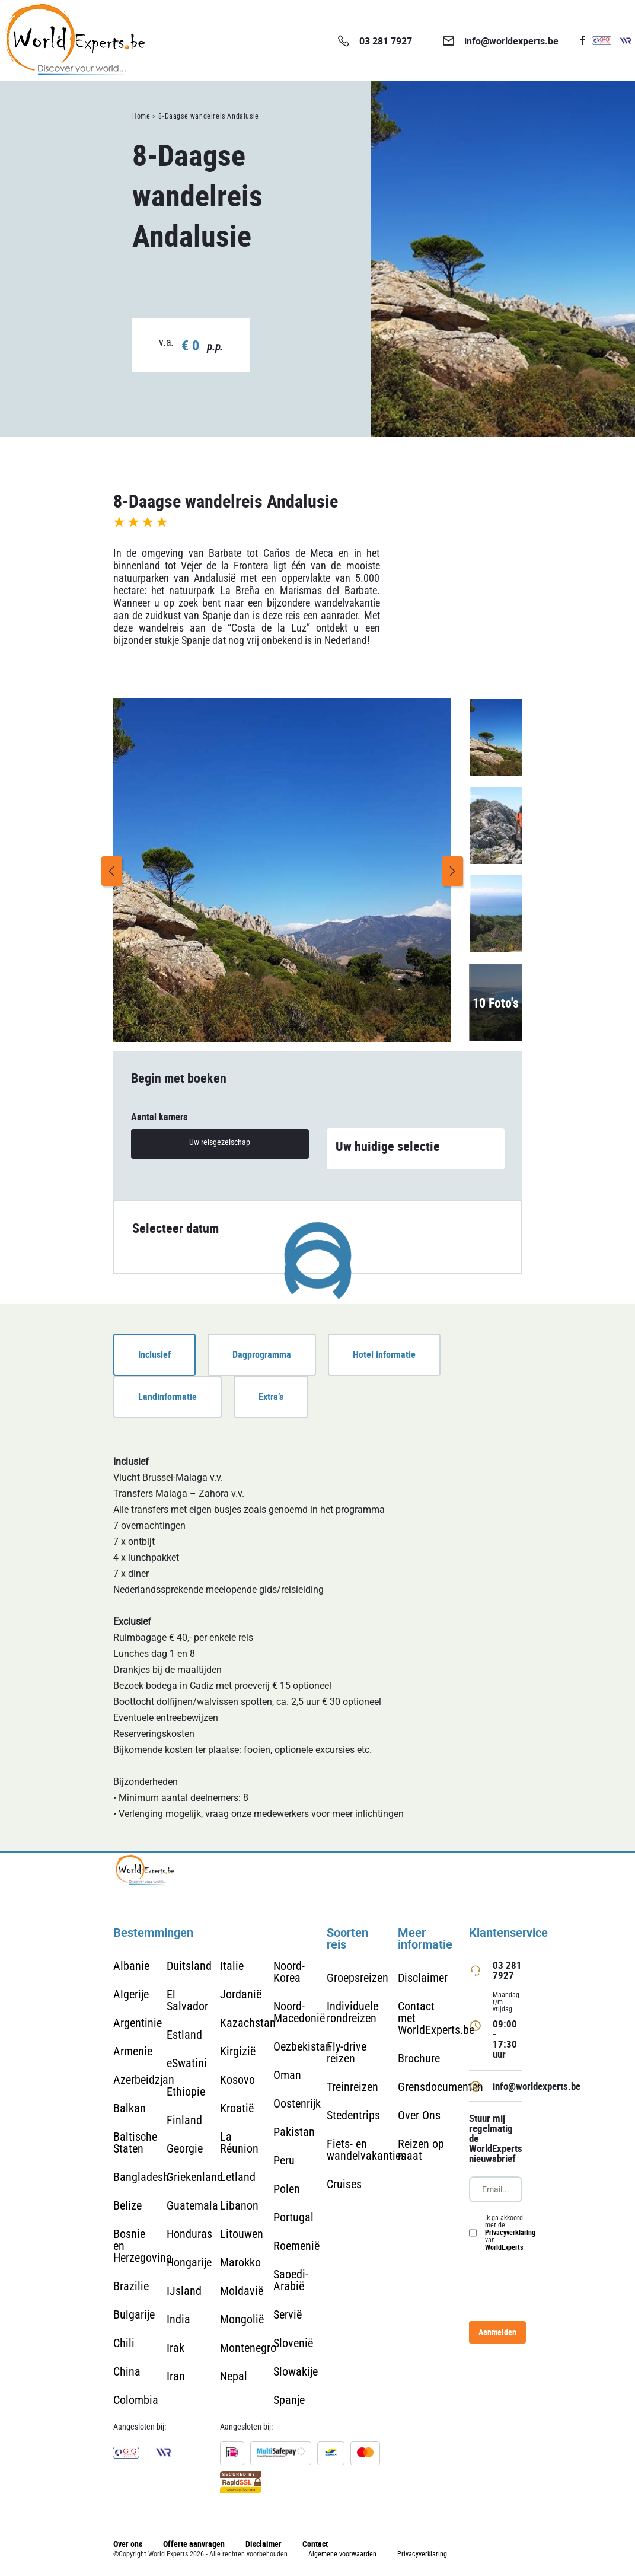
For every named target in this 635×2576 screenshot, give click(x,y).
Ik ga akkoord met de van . (510, 2232)
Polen (286, 2189)
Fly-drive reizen (346, 2052)
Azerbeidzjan (143, 2080)
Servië (287, 2314)
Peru (284, 2160)
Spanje (289, 2400)
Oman (287, 2075)
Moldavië (241, 2291)
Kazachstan (248, 2023)
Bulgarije (134, 2314)
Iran (176, 2376)
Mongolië (242, 2319)
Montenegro (248, 2348)
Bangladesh (141, 2177)
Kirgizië (238, 2051)
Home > (144, 116)
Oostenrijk (297, 2103)
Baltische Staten (135, 2142)
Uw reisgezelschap (219, 1142)
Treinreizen (352, 2087)
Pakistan (294, 2132)
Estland (184, 2034)
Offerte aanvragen (194, 2543)
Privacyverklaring (510, 2232)
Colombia (135, 2400)
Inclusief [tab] (154, 1354)
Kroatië (237, 2108)
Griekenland (195, 2177)
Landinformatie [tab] (167, 1396)
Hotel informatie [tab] (384, 1354)
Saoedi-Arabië (290, 2280)
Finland (184, 2120)
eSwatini (187, 2063)
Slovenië (293, 2343)
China (127, 2371)
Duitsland (189, 1966)
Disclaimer (423, 1978)
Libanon (239, 2205)
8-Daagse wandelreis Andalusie (208, 116)
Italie (232, 1966)
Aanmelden (497, 2332)
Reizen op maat (421, 2150)
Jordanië (240, 1994)
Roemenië (296, 2246)
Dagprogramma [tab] (261, 1354)
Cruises (344, 2184)
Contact (315, 2543)
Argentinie (137, 2023)
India (178, 2319)
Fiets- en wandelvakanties (366, 2150)
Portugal (293, 2217)
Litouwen (241, 2234)
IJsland (184, 2291)
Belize (127, 2205)
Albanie (131, 1966)
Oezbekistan (302, 2046)
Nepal (233, 2376)
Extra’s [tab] (271, 1396)
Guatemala (192, 2205)
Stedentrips (353, 2115)
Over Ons (419, 2115)
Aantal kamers (159, 1116)
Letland (238, 2177)
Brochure (419, 2058)
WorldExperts (504, 2247)
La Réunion (239, 2142)
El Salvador (187, 2000)
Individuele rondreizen (352, 2012)
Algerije (131, 1994)
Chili (124, 2343)
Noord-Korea (289, 1972)
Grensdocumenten (440, 2087)
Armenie (132, 2051)
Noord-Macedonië (299, 2012)
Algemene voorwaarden (342, 2554)
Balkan (129, 2108)
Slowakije (295, 2371)
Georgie (185, 2148)
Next (452, 871)
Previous (111, 871)
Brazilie (131, 2286)
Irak (175, 2348)
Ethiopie (186, 2091)
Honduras (189, 2234)
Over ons (127, 2543)
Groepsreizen (357, 1978)
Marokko (240, 2262)
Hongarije (189, 2262)
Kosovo (237, 2080)
